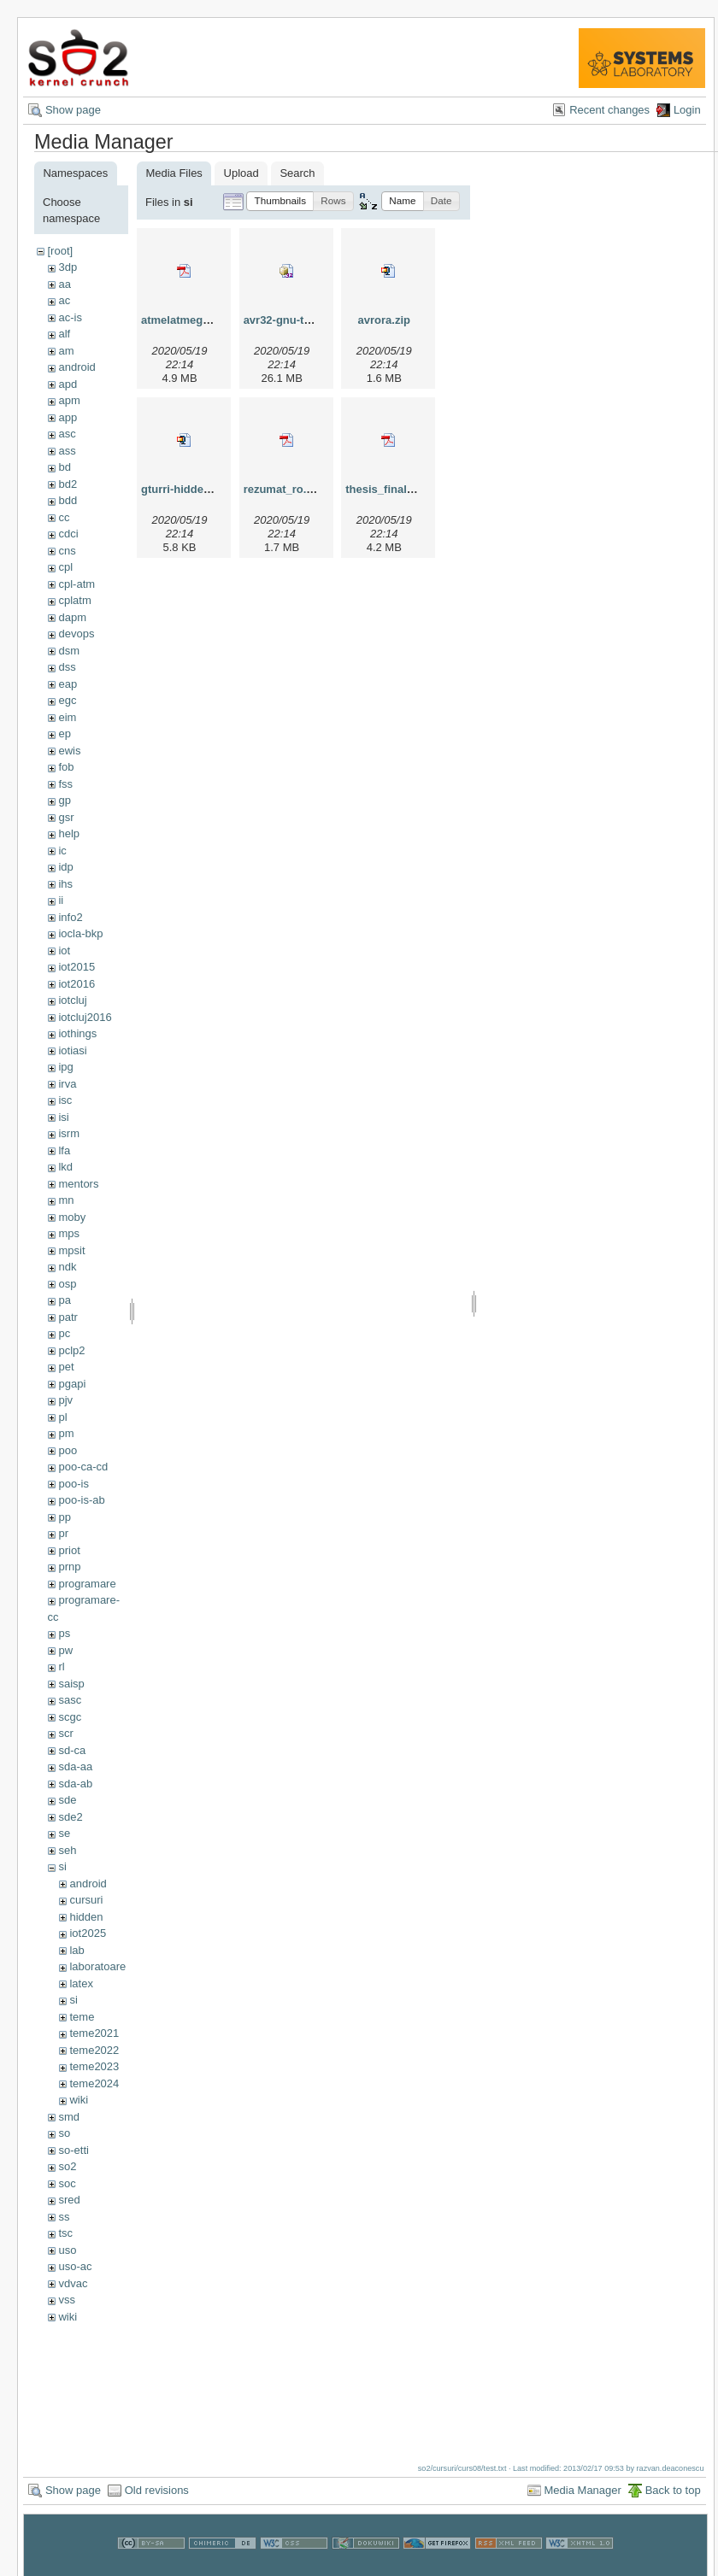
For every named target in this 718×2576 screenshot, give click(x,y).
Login (687, 109)
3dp (67, 267)
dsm (68, 650)
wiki (78, 2099)
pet (66, 1366)
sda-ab (75, 1783)
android (76, 367)
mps (68, 1233)
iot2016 (76, 983)
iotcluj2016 (84, 1017)
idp (65, 866)
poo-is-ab (81, 1499)
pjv (65, 1400)
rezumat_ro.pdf (284, 489)
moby (71, 1217)
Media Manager (582, 2490)
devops (76, 633)
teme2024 (94, 2083)
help (68, 833)
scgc (69, 1716)
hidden (86, 1916)
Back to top (673, 2490)
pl (62, 1417)
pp (64, 1517)
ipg (65, 1066)
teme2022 (94, 2050)
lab (76, 1950)
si (62, 1866)
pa (64, 1300)
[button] (280, 201)
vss (66, 2299)
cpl (65, 566)
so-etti (73, 2150)
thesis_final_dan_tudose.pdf (420, 489)
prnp (69, 1566)
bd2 (67, 484)
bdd (67, 500)
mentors (78, 1183)
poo (67, 1450)
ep (64, 733)
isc (65, 1100)
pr (63, 1533)
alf (64, 333)
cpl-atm (76, 584)
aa (64, 284)
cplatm (74, 600)
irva (67, 1083)
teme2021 (94, 2033)
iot (64, 950)
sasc (69, 1699)
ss (63, 2216)
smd (68, 2116)
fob (66, 766)
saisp (71, 1683)
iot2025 (87, 1933)
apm (68, 400)
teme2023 (94, 2066)
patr (67, 1317)
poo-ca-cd (83, 1466)
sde (67, 1799)
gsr (66, 817)
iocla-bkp (80, 933)
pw (65, 1650)
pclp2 (71, 1350)
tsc (65, 2233)
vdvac (72, 2283)
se (64, 1833)
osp (67, 1283)
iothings (77, 1033)
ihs (65, 883)
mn (66, 1200)
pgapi (71, 1383)
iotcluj (72, 1000)
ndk (67, 1266)
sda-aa (75, 1766)
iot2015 (76, 966)
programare (86, 1583)
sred (68, 2199)
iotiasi (72, 1050)
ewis (69, 750)
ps (64, 1633)
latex (80, 1983)
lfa (64, 1150)
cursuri (86, 1899)
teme (81, 2016)
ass (66, 450)
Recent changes (609, 109)
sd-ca (71, 1750)
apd (67, 384)
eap (67, 684)
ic (62, 850)
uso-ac (74, 2266)
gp (64, 800)
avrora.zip (384, 320)
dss (66, 666)
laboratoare (97, 1966)
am (66, 350)
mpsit (71, 1250)
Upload (241, 173)
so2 (67, 2166)
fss (65, 783)
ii (60, 900)
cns (66, 550)
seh (67, 1850)
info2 (70, 917)
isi (63, 1117)
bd (64, 467)
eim (67, 717)
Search (297, 173)
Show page (73, 109)
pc (64, 1333)
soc (66, 2183)
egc (67, 700)
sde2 (70, 1816)
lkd (65, 1166)
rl (61, 1666)
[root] (60, 250)
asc (66, 433)
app (67, 417)
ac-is (69, 317)
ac (64, 300)
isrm (68, 1133)
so (64, 2133)
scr (65, 1733)
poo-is (73, 1483)
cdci (68, 533)
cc (63, 517)
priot (68, 1550)
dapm (72, 617)
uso (67, 2250)
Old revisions (157, 2490)
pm (66, 1433)
